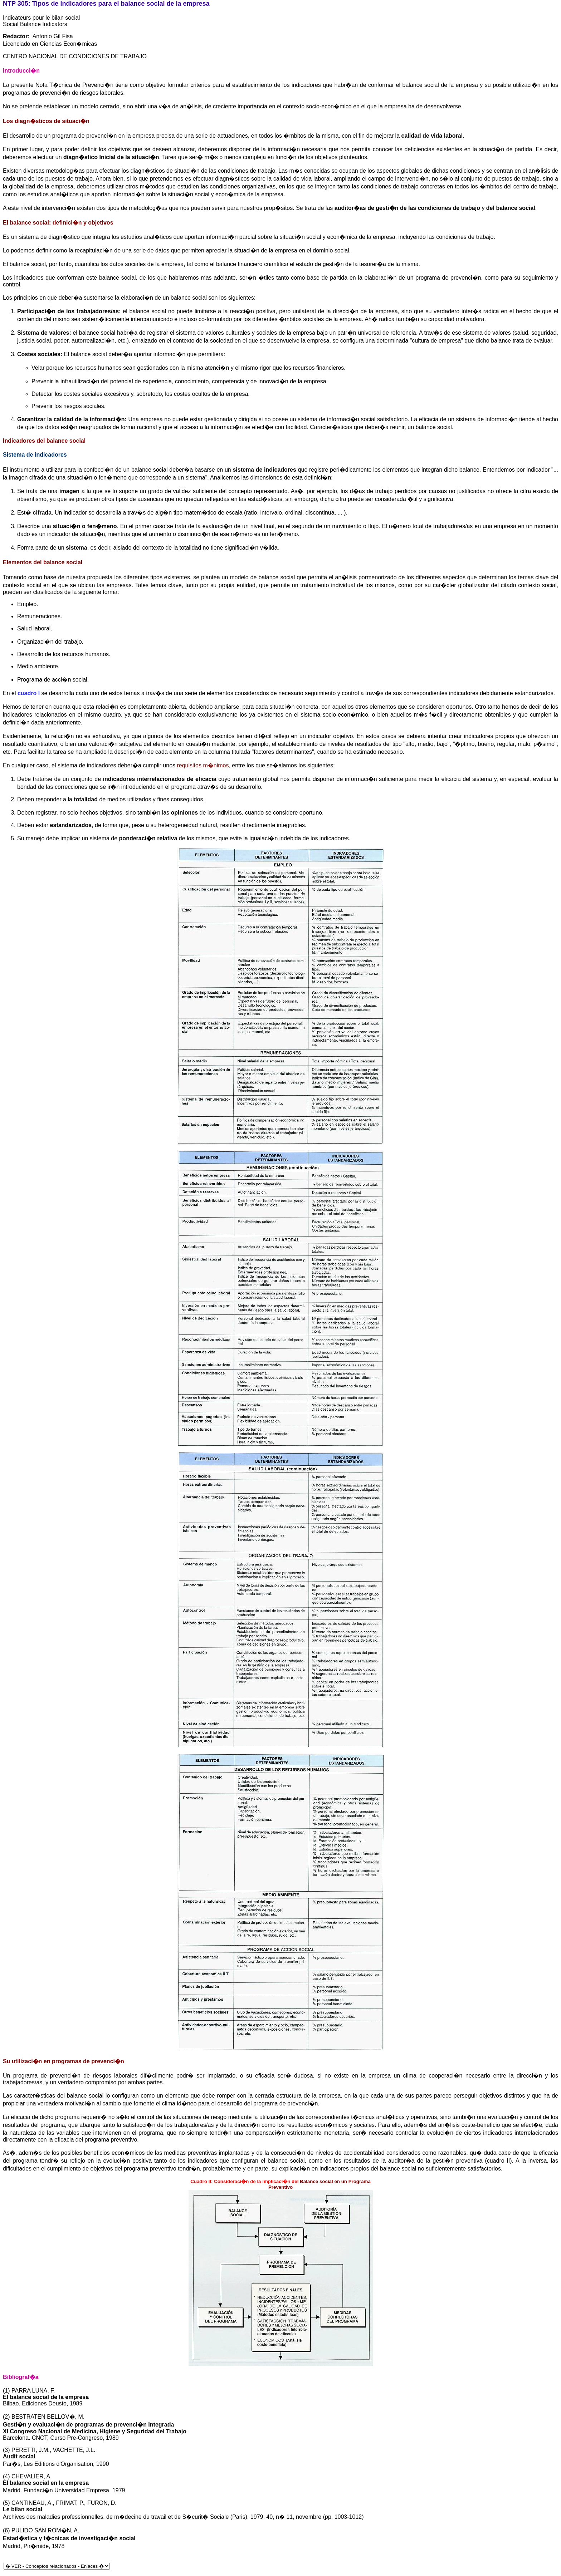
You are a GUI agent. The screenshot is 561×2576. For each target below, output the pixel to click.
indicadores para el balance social (112, 3)
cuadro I (29, 693)
